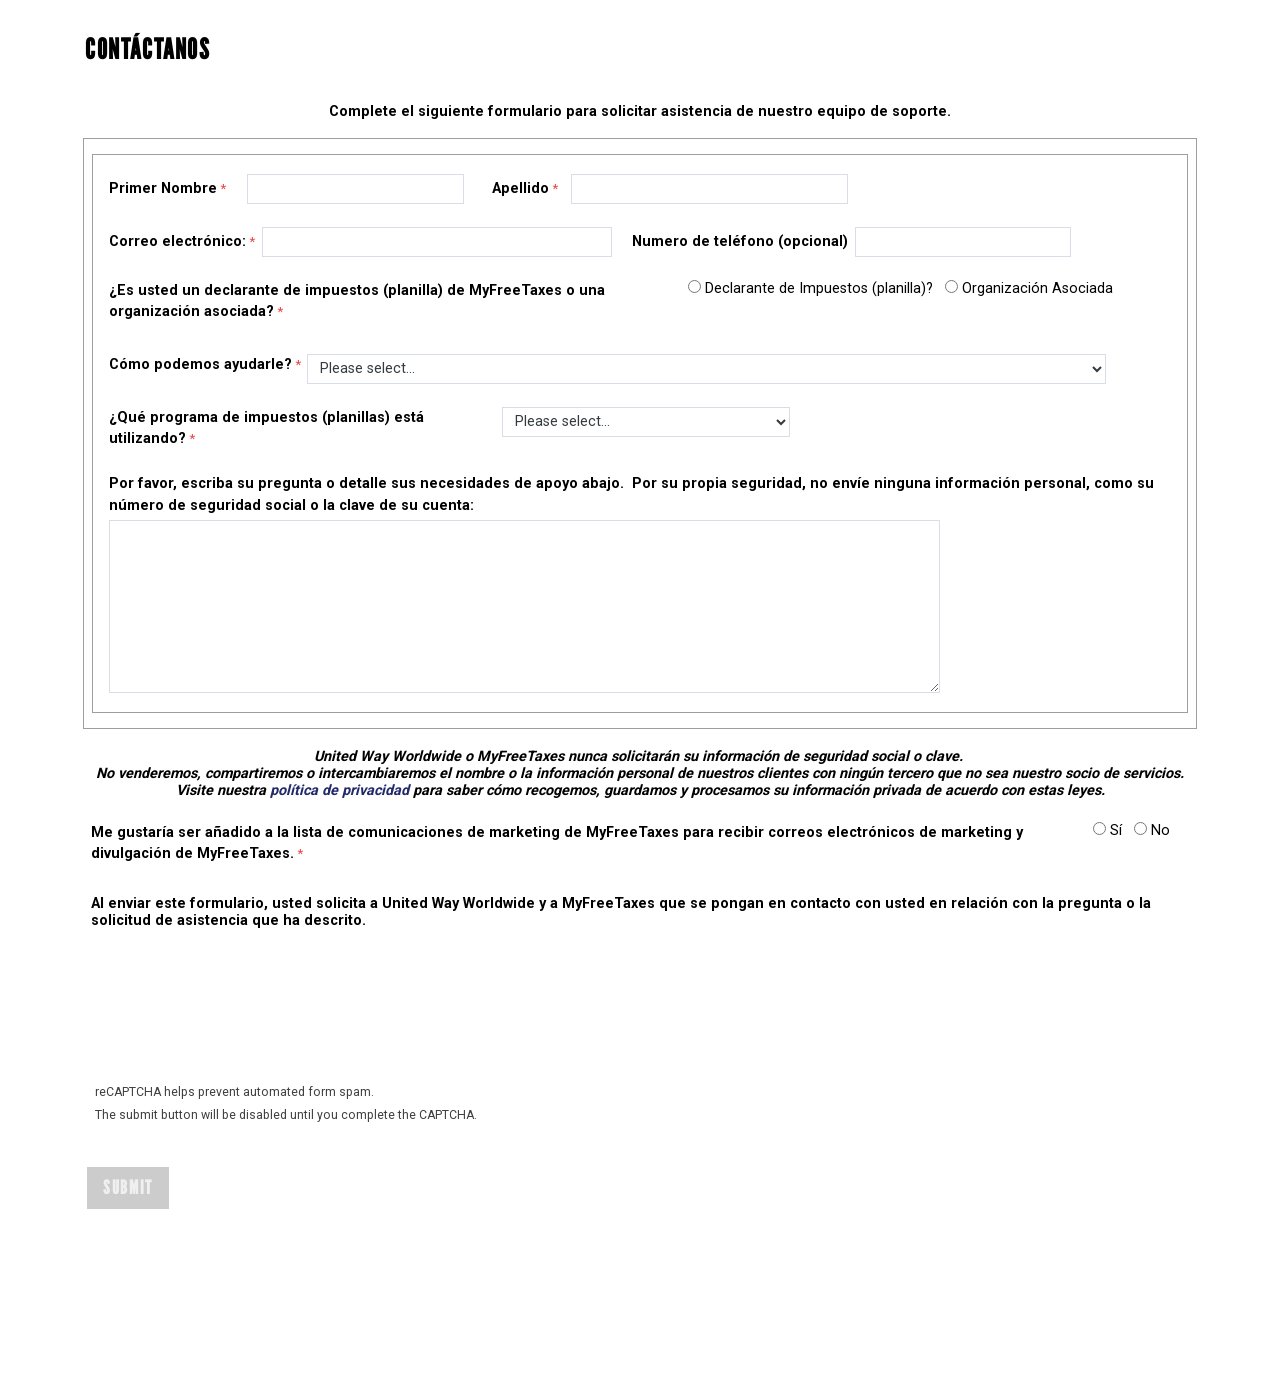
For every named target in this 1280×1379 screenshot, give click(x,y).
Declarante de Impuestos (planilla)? (819, 288)
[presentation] (241, 1018)
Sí (1116, 830)
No (1160, 830)
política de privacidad (339, 790)
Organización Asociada (1037, 288)
